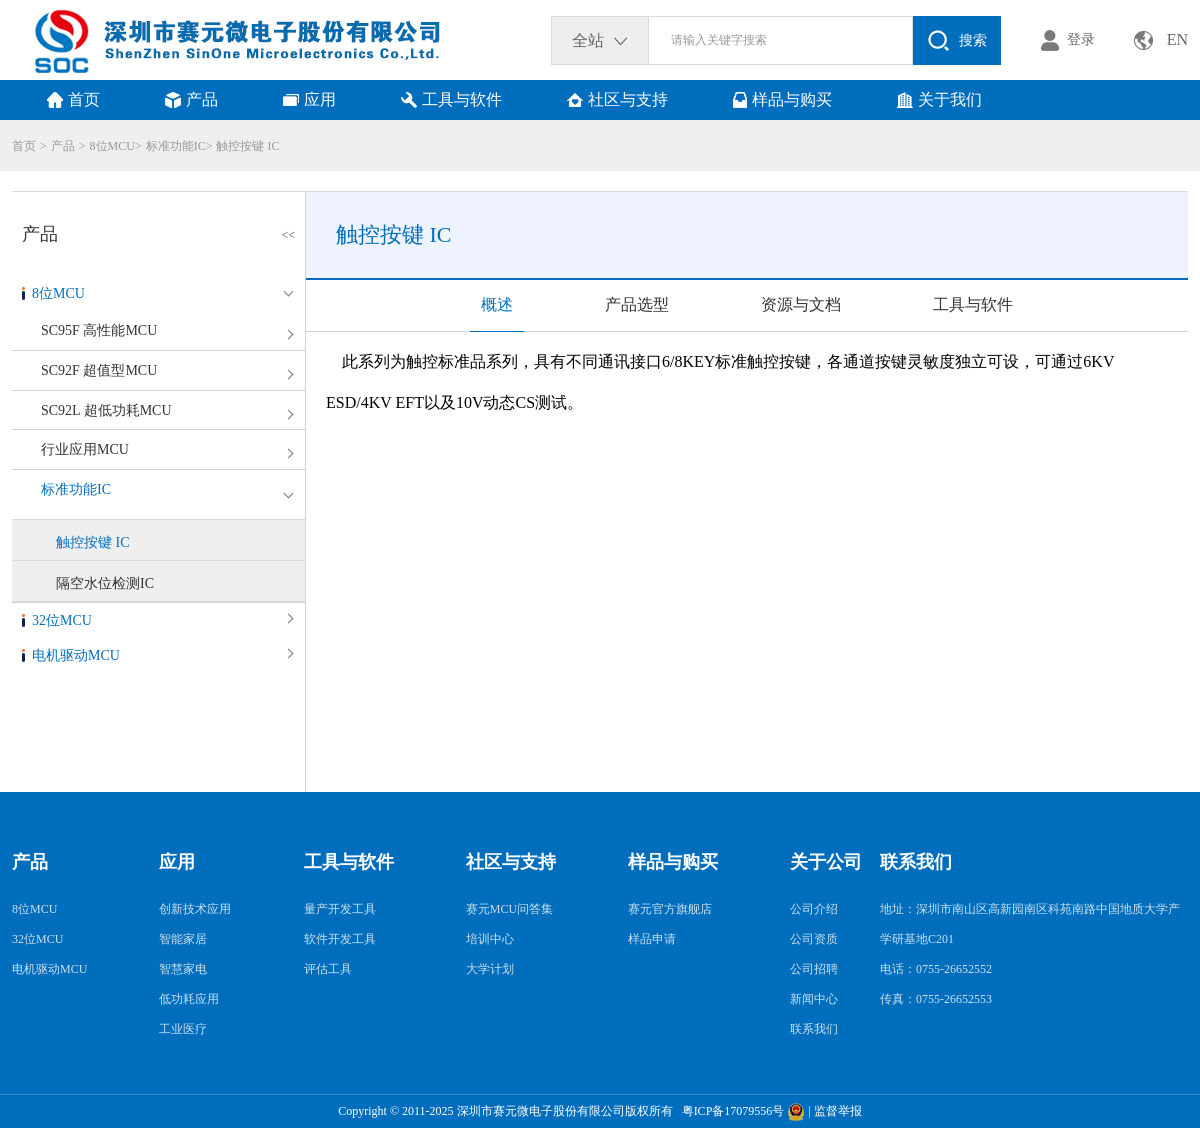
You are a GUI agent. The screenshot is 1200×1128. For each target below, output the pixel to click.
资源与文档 (801, 304)
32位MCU (62, 620)
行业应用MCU (85, 449)
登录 (1081, 39)
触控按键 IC (247, 146)
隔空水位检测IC (105, 583)
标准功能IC (176, 146)
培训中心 (490, 939)
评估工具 (328, 969)
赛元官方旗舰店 (670, 909)
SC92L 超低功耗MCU (106, 410)
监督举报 (838, 1111)
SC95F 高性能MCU (99, 330)
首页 (24, 146)
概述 (497, 304)
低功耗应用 (189, 999)
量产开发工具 (340, 909)
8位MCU (112, 146)
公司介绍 (814, 909)
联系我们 (814, 1029)
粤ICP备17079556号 (730, 1111)
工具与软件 (973, 304)
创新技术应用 (195, 909)
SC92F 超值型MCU (99, 370)
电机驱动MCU (76, 655)
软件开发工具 (340, 939)
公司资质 (814, 939)
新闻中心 (814, 999)
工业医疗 (183, 1029)
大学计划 (490, 969)
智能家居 (183, 939)
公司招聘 (814, 969)
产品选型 (637, 304)
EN (1177, 39)
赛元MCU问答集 (509, 909)
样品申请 (652, 939)
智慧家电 (183, 969)
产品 (63, 146)
